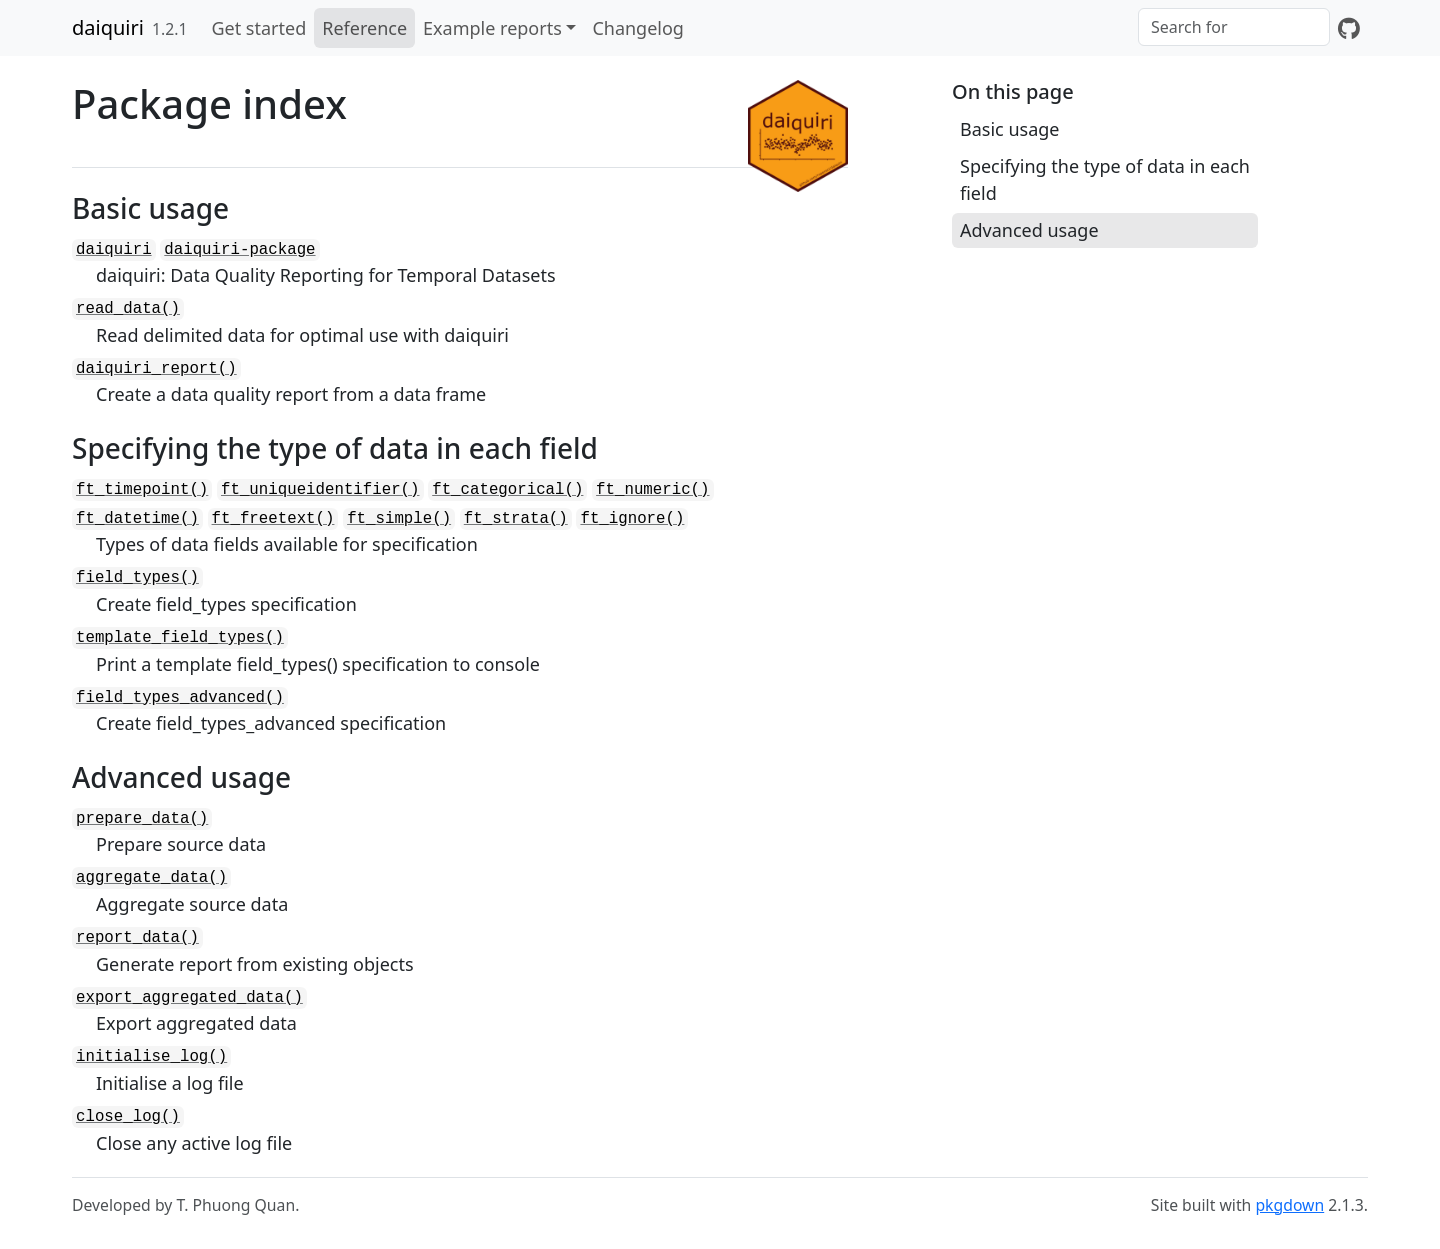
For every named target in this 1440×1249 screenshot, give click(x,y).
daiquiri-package (239, 250)
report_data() (137, 938)
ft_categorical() (507, 490)
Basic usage (1009, 129)
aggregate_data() (151, 878)
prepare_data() (142, 819)
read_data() (128, 309)
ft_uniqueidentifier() (320, 490)
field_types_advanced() (180, 698)
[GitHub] (1349, 28)
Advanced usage (1029, 230)
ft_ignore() (632, 519)
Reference (364, 28)
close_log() (128, 1117)
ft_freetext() (273, 519)
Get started (258, 28)
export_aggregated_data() (189, 998)
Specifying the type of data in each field (1105, 179)
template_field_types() (180, 638)
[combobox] (1234, 27)
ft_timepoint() (142, 490)
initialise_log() (151, 1057)
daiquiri (108, 27)
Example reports (492, 28)
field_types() (137, 578)
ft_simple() (399, 519)
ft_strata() (516, 519)
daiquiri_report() (156, 369)
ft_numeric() (652, 490)
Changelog (638, 28)
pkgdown (1289, 1205)
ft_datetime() (137, 519)
